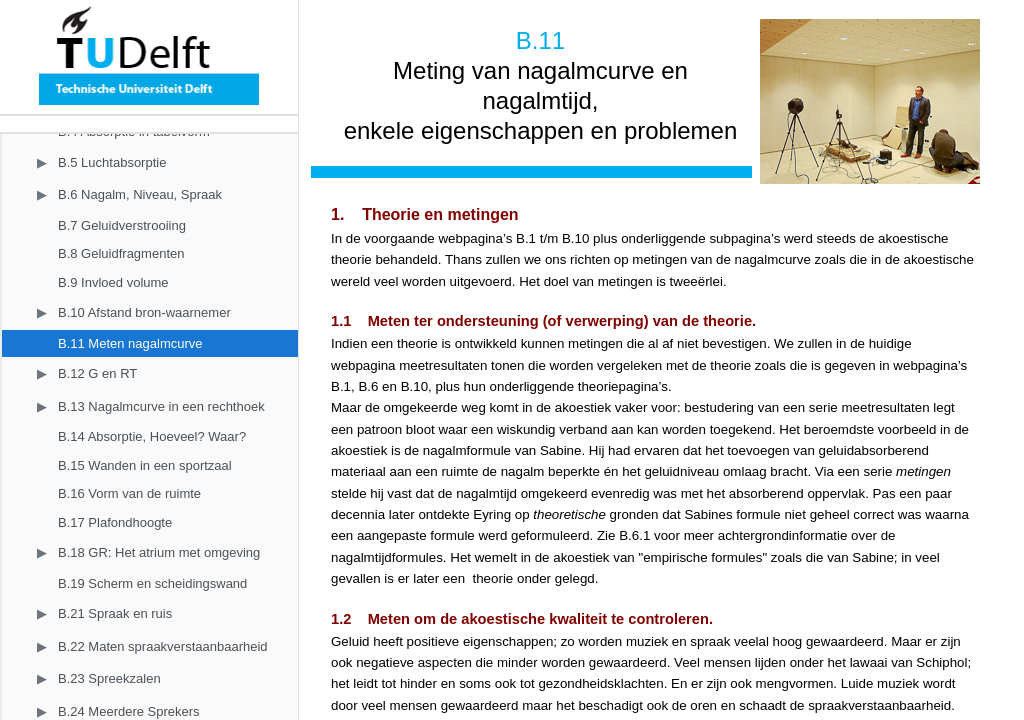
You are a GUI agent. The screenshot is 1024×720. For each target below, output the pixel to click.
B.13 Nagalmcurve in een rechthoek (161, 406)
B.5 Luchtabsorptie (112, 162)
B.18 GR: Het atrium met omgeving (159, 552)
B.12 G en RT (97, 373)
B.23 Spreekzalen (109, 678)
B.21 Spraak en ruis (115, 613)
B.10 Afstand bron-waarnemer (144, 312)
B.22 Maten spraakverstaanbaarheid (163, 646)
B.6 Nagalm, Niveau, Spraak (140, 194)
